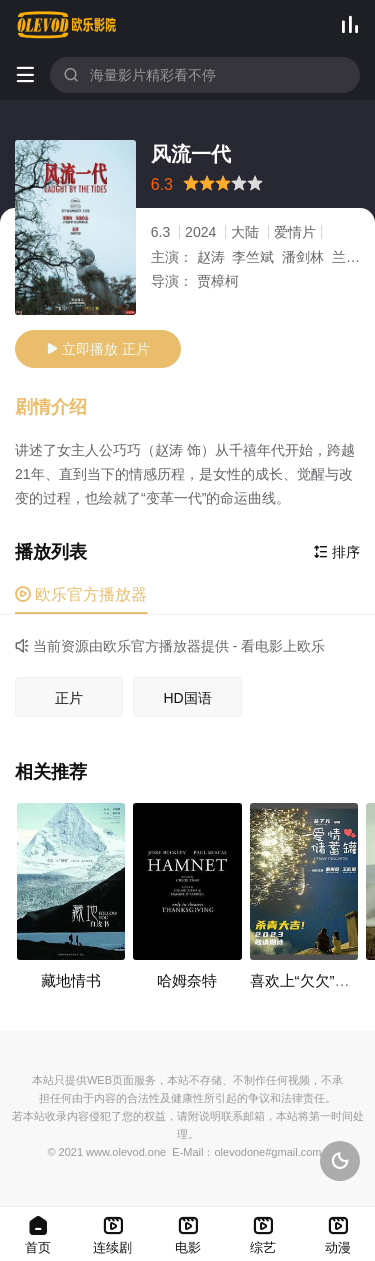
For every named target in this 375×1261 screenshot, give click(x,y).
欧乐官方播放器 (81, 594)
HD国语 (187, 698)
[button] (61, 408)
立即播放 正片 (98, 349)
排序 (337, 552)
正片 (69, 698)
